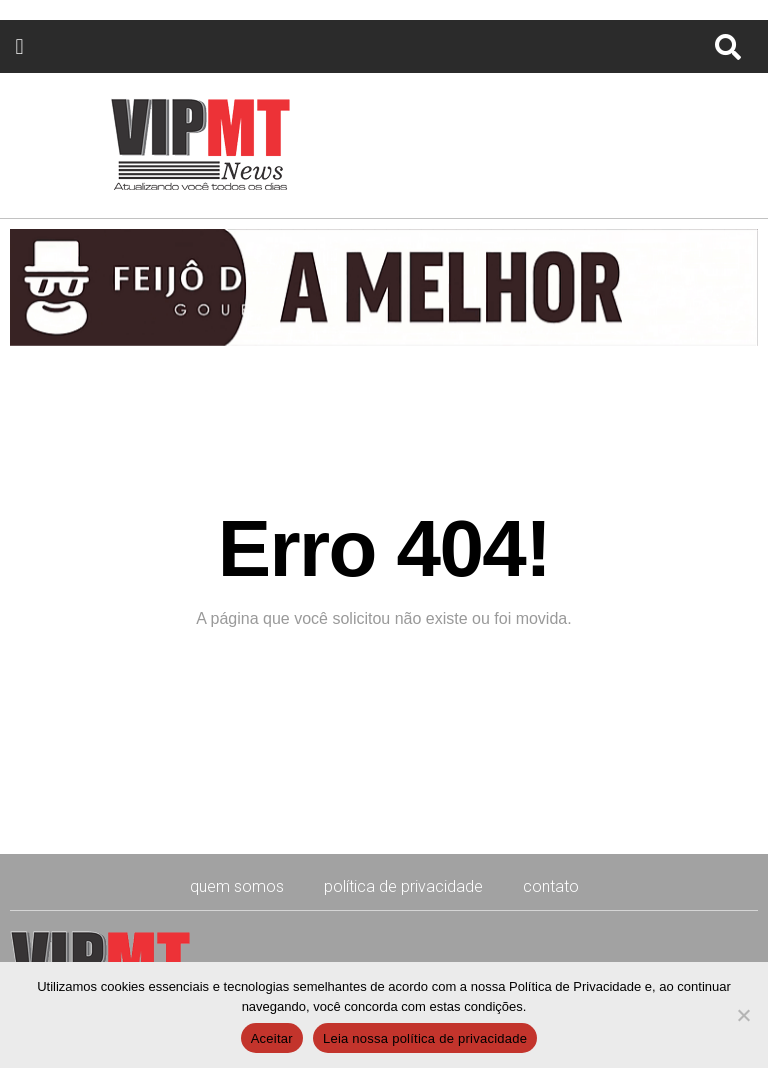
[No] (743, 1015)
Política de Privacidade (403, 886)
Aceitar (272, 1038)
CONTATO (551, 886)
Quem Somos (237, 886)
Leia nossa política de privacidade (425, 1038)
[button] (19, 46)
